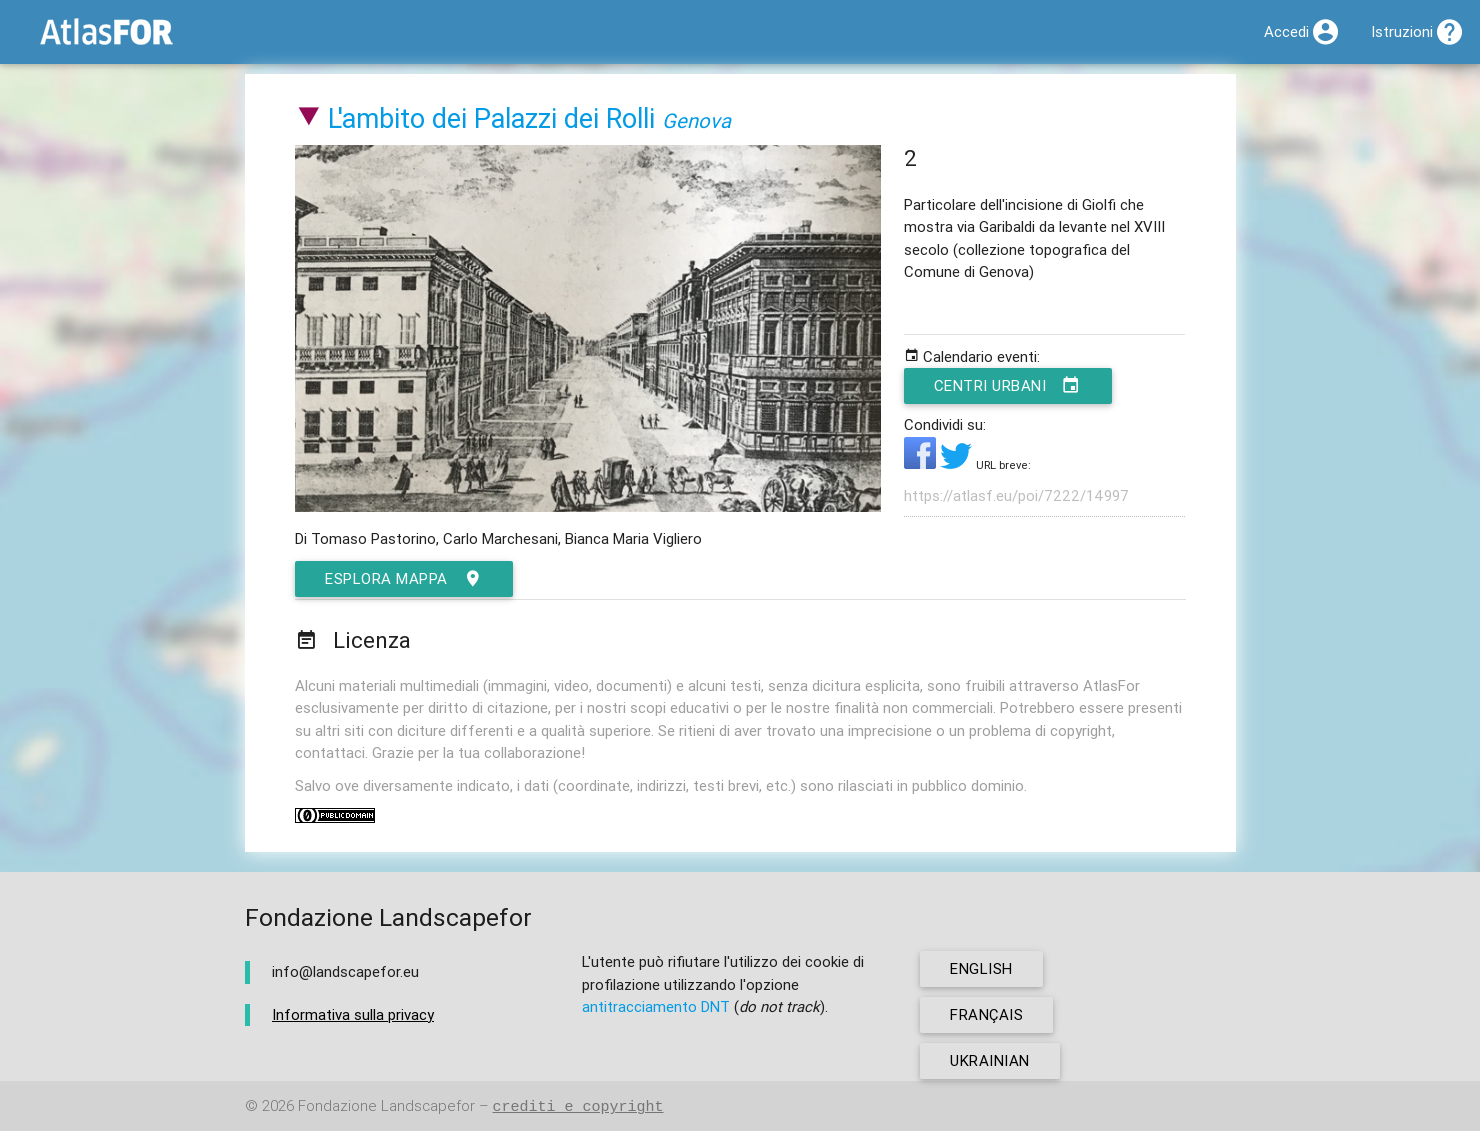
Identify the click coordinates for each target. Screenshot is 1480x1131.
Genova (696, 120)
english (981, 968)
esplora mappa (404, 579)
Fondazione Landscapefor (386, 1106)
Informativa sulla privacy (353, 1014)
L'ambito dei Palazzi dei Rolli (491, 118)
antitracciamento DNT (656, 1006)
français (986, 1014)
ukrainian (990, 1060)
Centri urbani (1008, 386)
